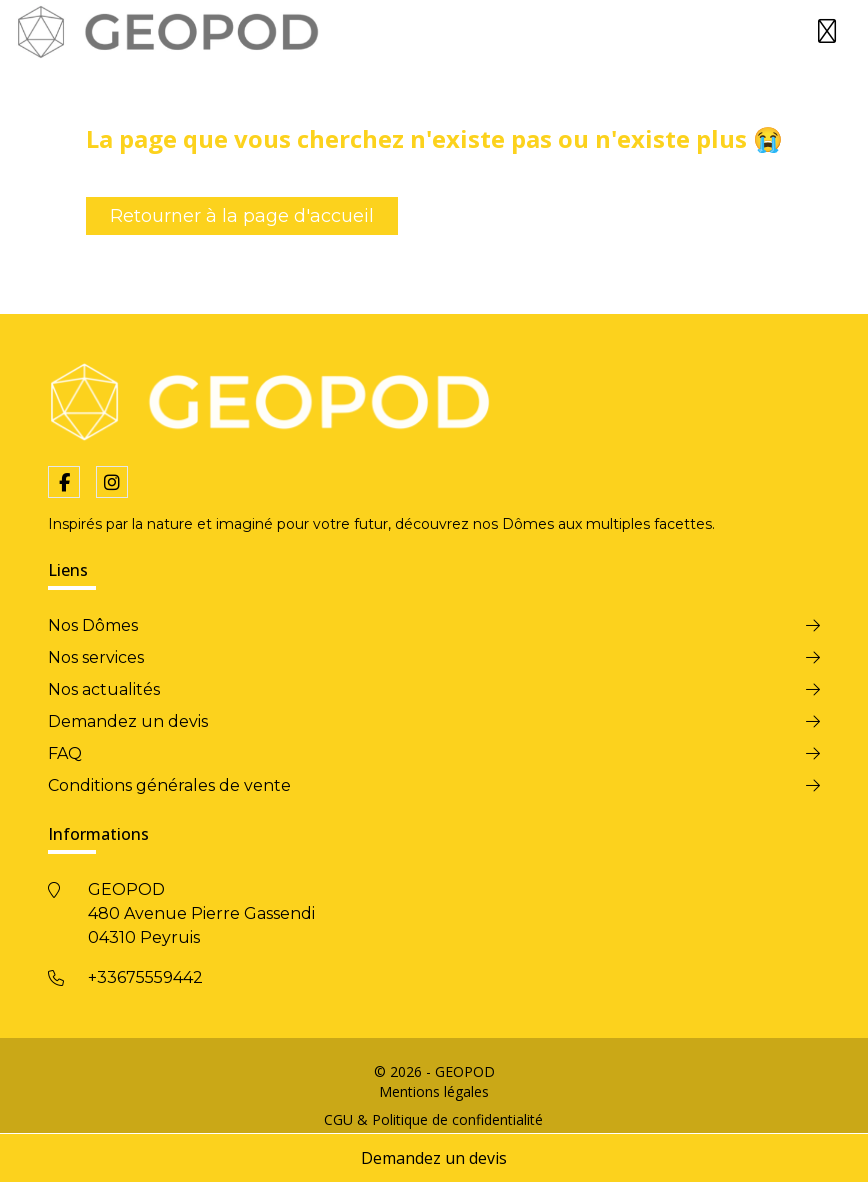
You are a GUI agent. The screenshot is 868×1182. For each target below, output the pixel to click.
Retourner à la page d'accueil (242, 216)
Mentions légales (434, 1091)
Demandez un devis (434, 1158)
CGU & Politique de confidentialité (433, 1119)
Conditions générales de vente (169, 785)
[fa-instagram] (112, 482)
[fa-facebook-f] (64, 482)
